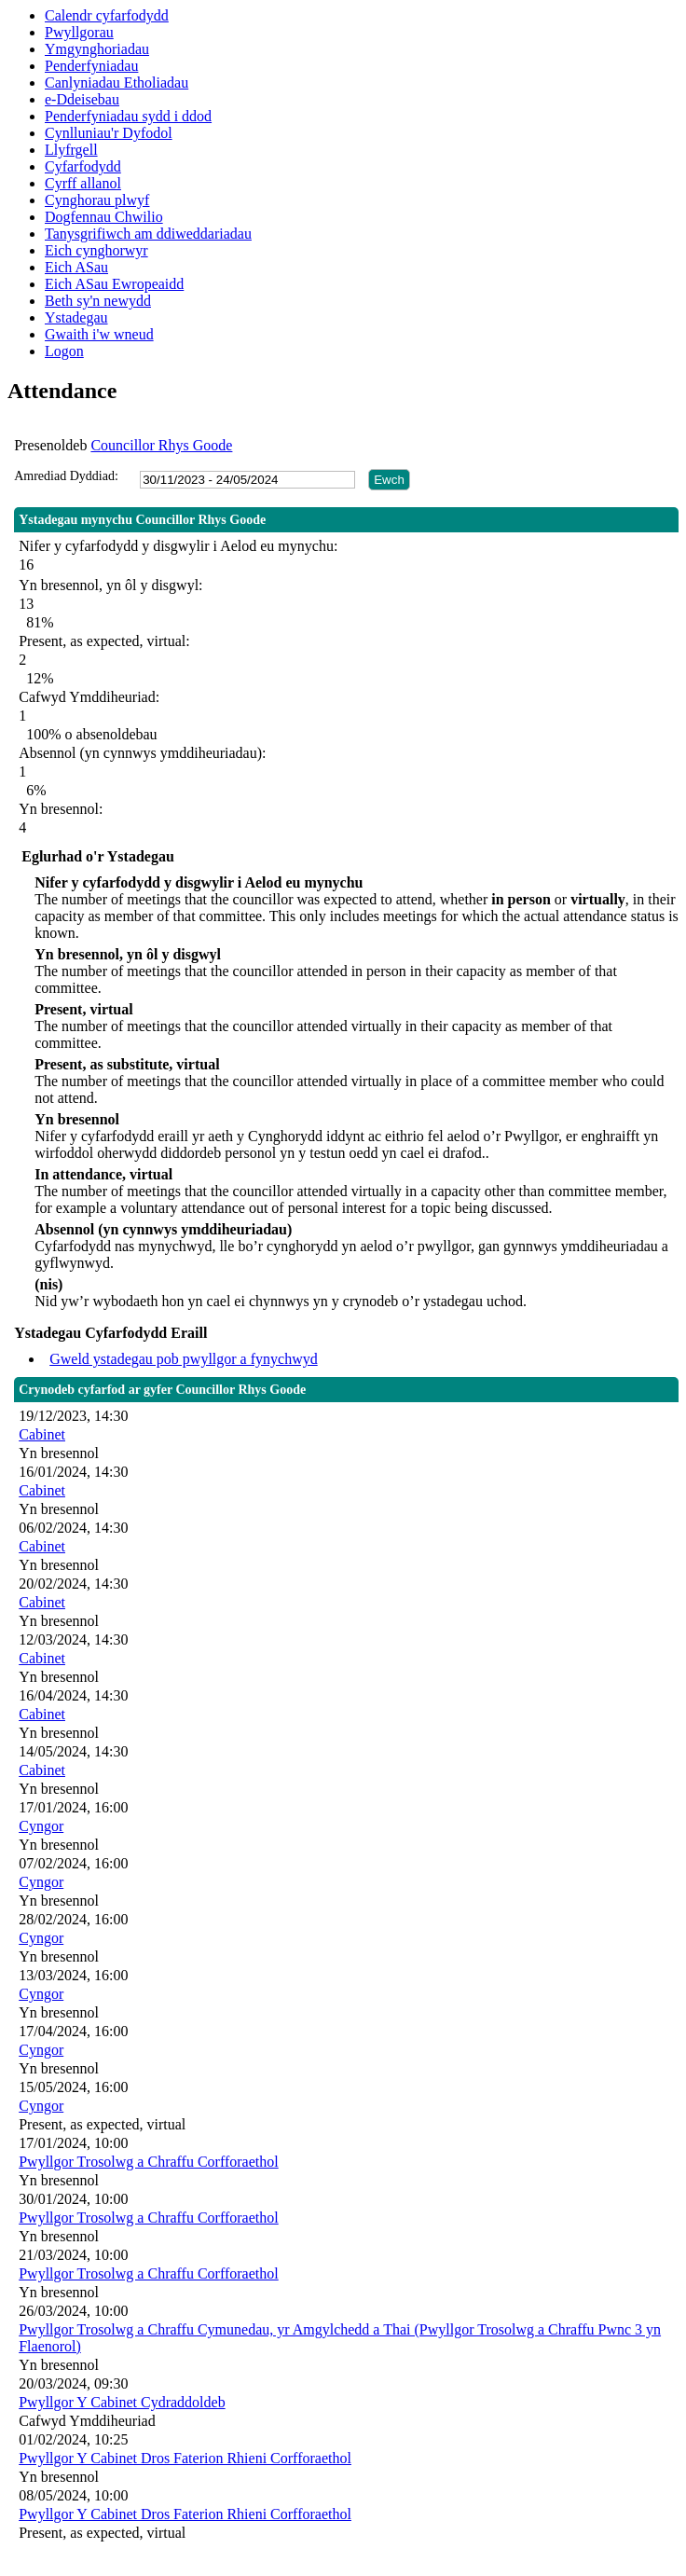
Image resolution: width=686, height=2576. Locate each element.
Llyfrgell (71, 150)
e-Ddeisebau (82, 99)
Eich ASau (76, 267)
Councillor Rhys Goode (161, 445)
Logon (64, 351)
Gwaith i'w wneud (99, 334)
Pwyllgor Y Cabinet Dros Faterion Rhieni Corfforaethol (185, 2458)
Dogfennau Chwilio (104, 217)
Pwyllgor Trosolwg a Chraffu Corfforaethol (149, 2162)
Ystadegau (76, 317)
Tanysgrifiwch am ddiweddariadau (148, 233)
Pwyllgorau (79, 32)
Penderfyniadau (91, 66)
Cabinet (42, 1434)
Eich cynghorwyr (96, 250)
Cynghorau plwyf (97, 200)
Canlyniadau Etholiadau (116, 82)
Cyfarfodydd (83, 166)
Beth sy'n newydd (98, 301)
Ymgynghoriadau (97, 49)
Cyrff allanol (83, 183)
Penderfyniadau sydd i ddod (128, 116)
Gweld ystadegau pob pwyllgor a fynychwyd (183, 1359)
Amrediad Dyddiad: (66, 476)
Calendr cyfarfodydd (107, 15)
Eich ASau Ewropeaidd (114, 284)
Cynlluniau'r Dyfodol (108, 133)
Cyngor (41, 1826)
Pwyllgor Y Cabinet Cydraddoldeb (122, 2402)
